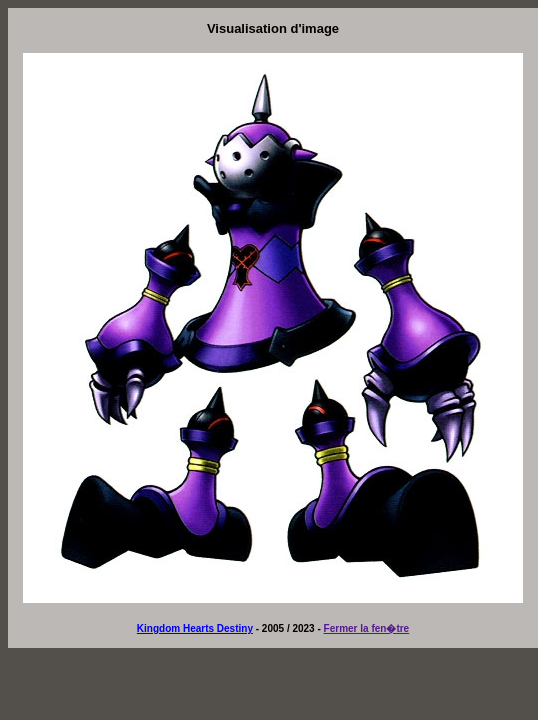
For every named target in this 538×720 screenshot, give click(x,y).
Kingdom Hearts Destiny (195, 628)
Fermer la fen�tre (367, 628)
